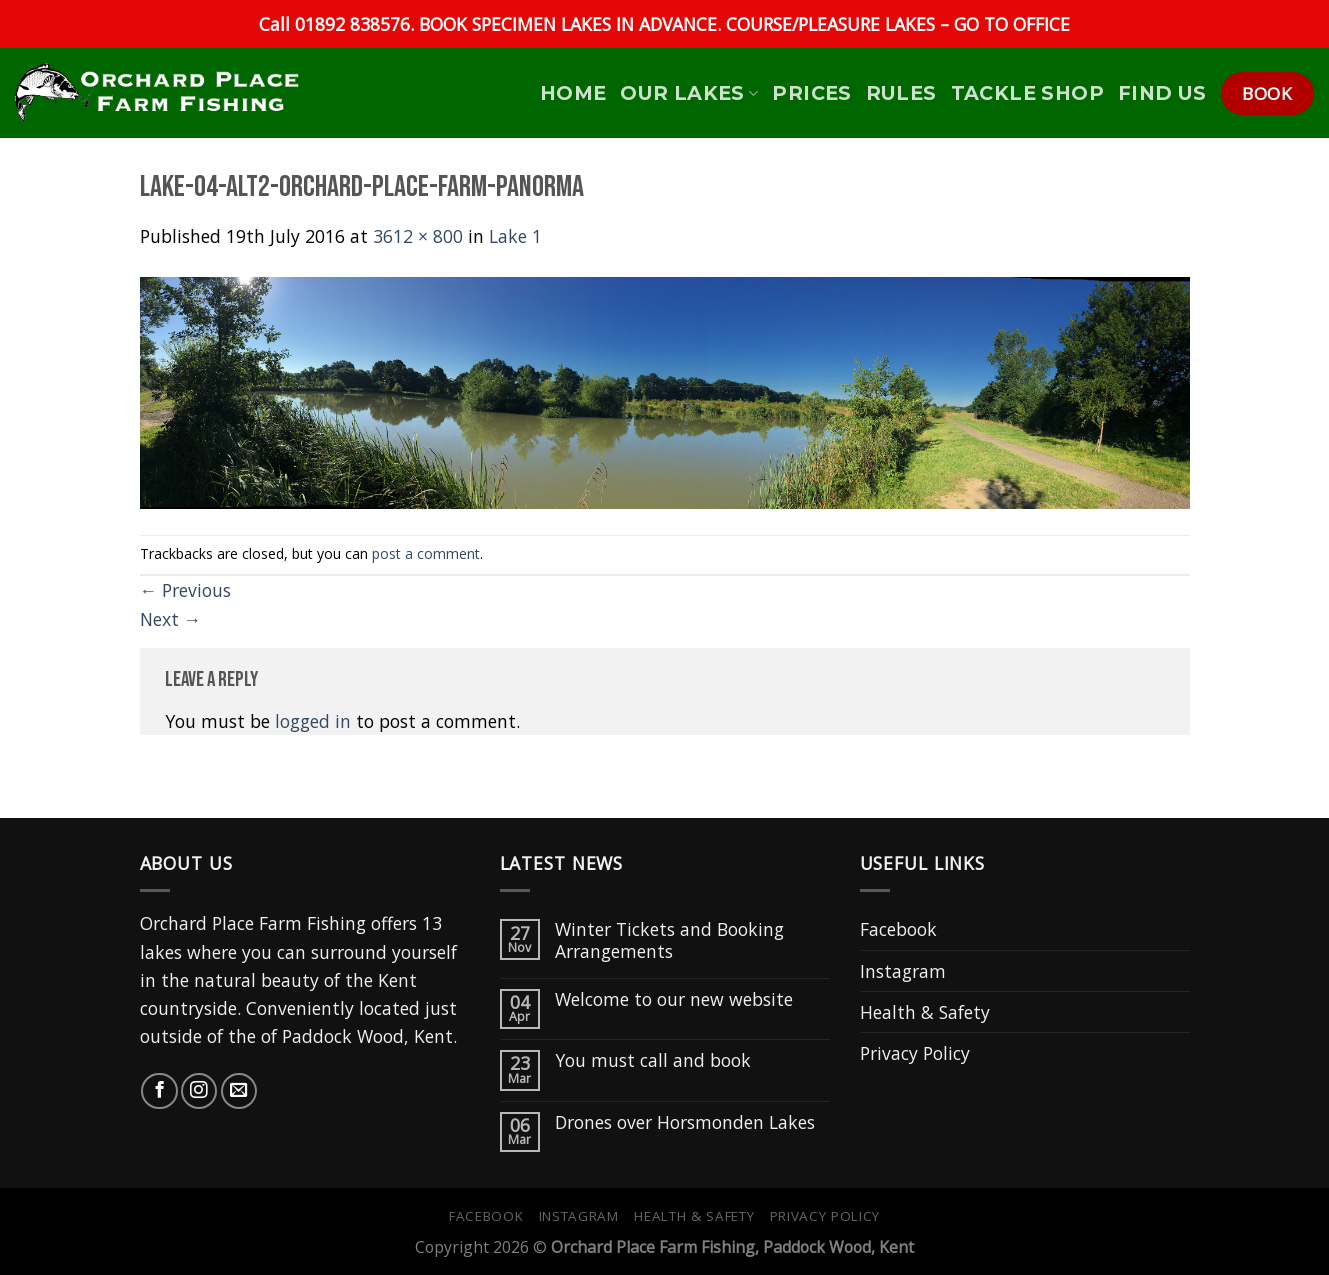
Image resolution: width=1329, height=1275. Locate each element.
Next (171, 619)
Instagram (903, 971)
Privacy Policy (915, 1053)
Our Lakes (689, 93)
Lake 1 (515, 236)
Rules (901, 93)
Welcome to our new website (674, 999)
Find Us (1162, 93)
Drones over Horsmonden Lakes (685, 1122)
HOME (573, 93)
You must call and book (653, 1060)
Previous (186, 590)
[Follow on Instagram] (199, 1091)
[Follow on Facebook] (159, 1091)
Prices (811, 93)
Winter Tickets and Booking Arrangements (669, 940)
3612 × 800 (418, 236)
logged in (313, 721)
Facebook (898, 929)
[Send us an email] (239, 1091)
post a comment (426, 553)
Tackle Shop (1027, 93)
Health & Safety (925, 1012)
